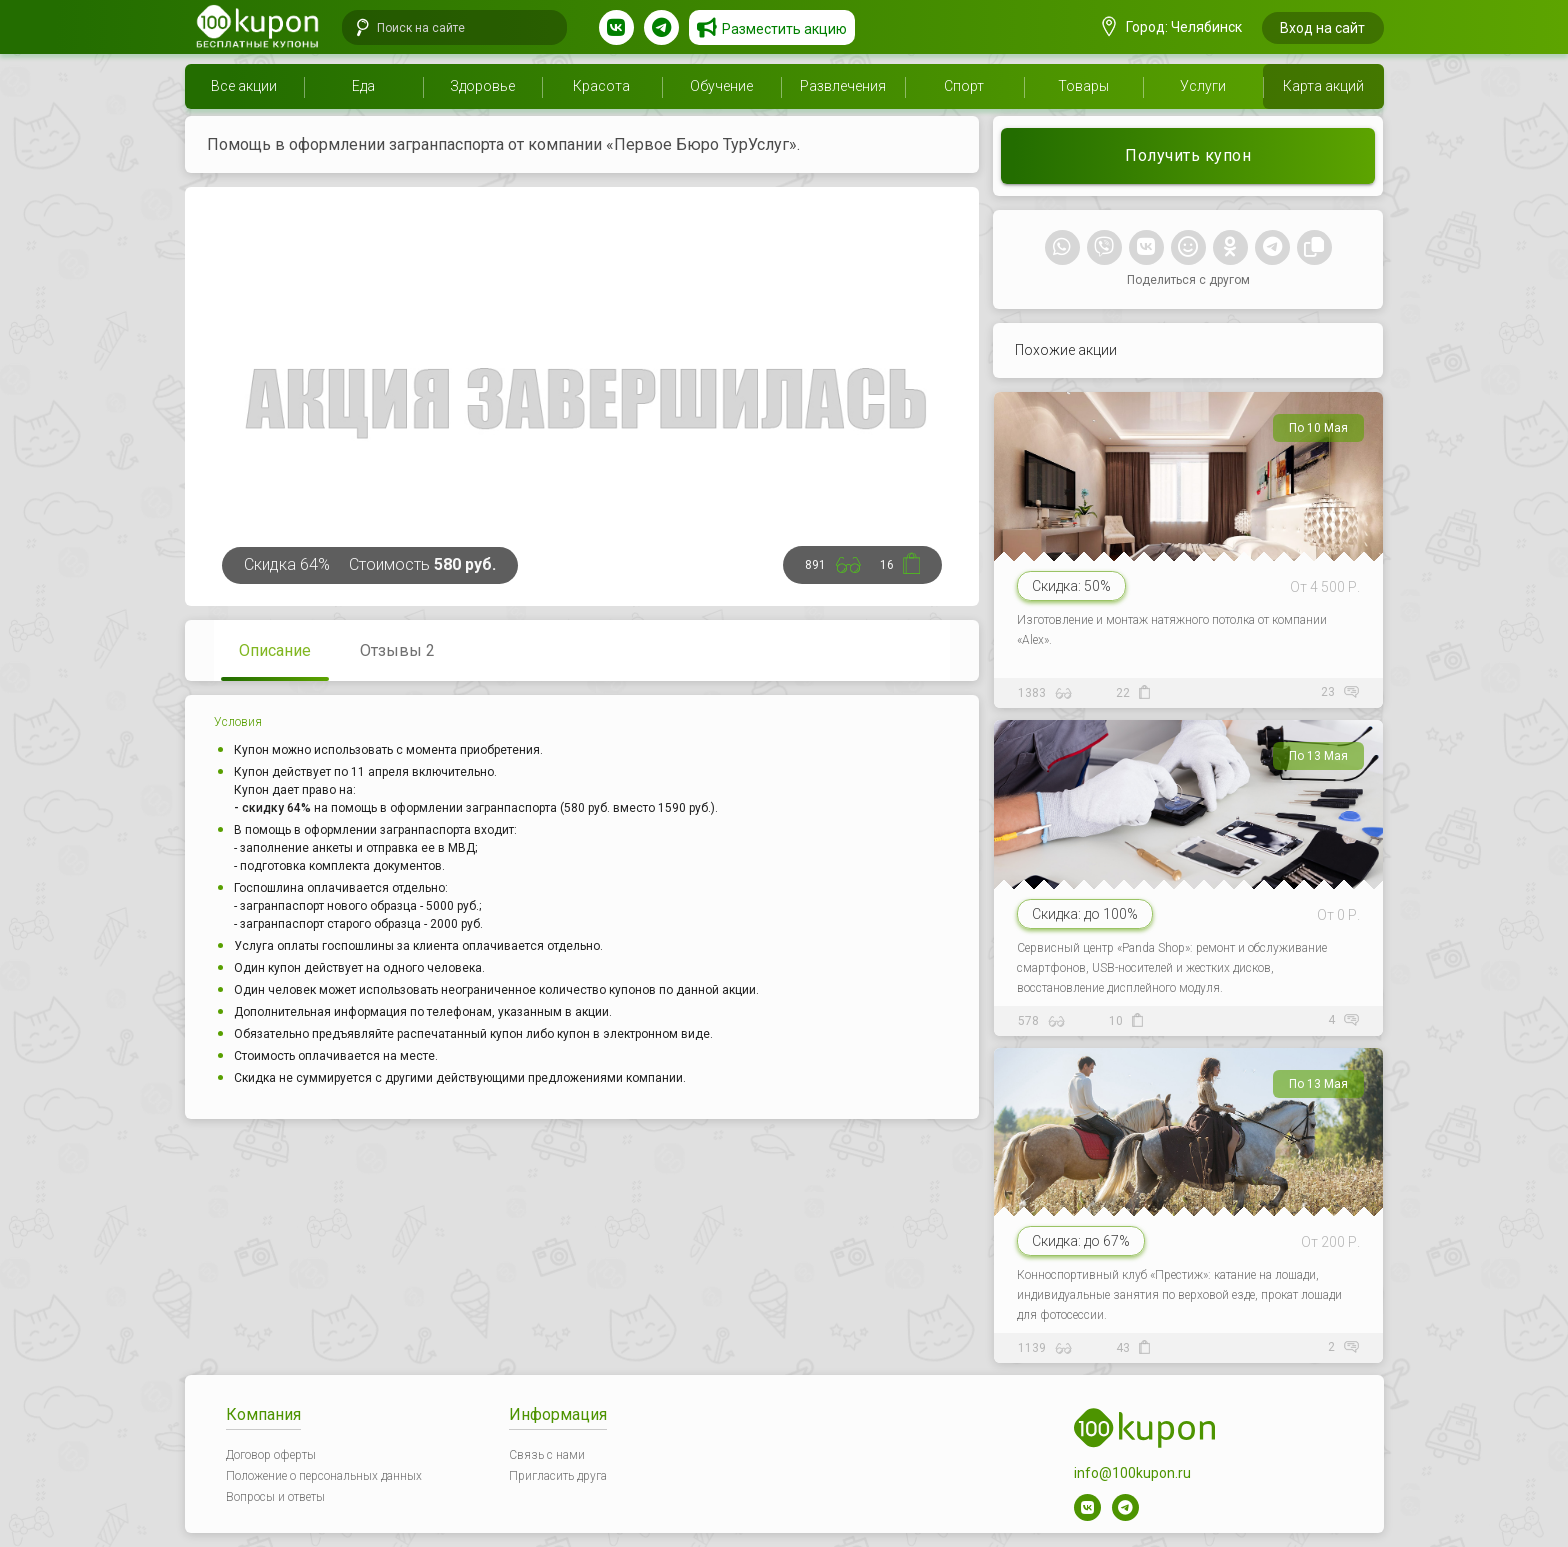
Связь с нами (547, 1455)
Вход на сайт (1322, 28)
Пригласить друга (558, 1476)
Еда (363, 86)
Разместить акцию (784, 29)
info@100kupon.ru (1132, 1473)
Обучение (721, 86)
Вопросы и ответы (275, 1497)
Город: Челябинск (1172, 27)
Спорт (964, 86)
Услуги (1203, 86)
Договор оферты (271, 1455)
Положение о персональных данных (324, 1476)
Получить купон (1188, 155)
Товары (1083, 86)
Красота (601, 86)
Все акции (244, 86)
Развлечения (843, 86)
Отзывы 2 (397, 650)
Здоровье (482, 86)
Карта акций (1323, 86)
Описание (275, 650)
